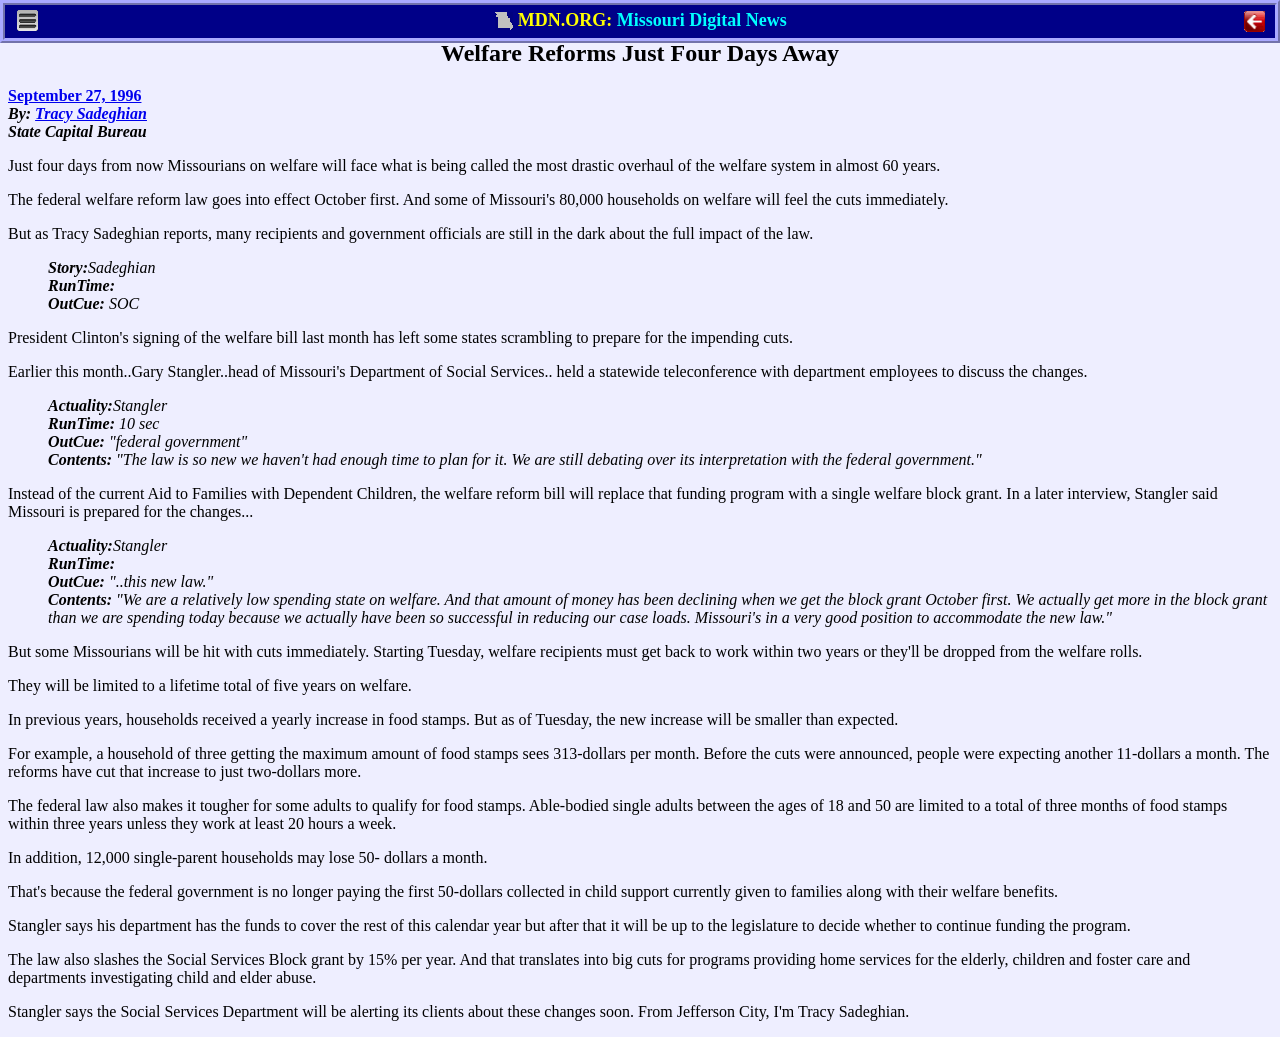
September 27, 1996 (74, 95)
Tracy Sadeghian (91, 113)
